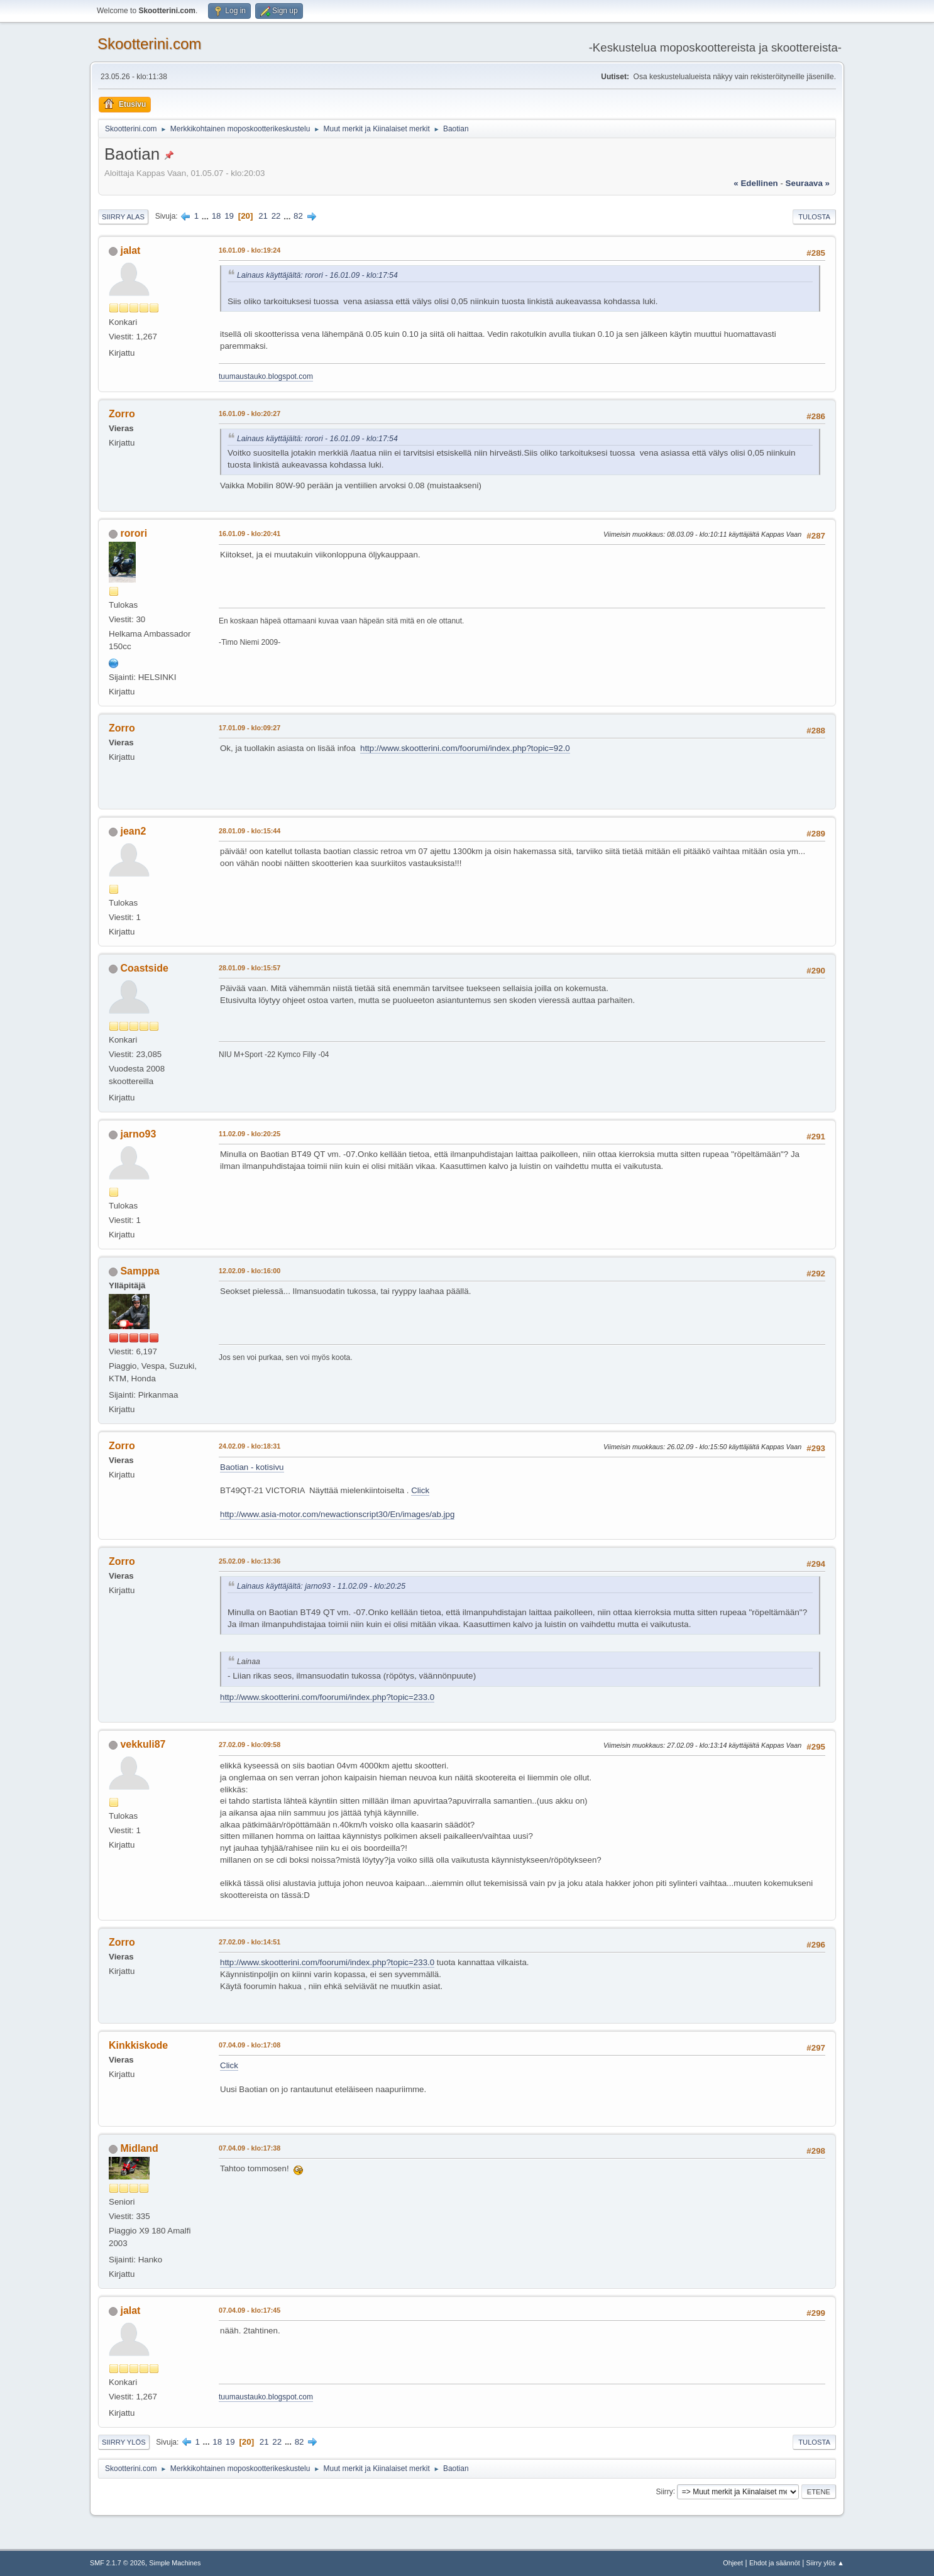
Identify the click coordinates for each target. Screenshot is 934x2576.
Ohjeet (733, 2563)
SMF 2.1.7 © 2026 (117, 2563)
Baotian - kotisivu (252, 1467)
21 (263, 216)
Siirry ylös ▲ (825, 2563)
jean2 (133, 831)
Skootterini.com (149, 43)
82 (298, 216)
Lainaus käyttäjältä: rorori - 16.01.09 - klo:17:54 (317, 275)
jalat (130, 250)
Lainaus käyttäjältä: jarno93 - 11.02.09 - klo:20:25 (321, 1586)
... (206, 216)
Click (420, 1490)
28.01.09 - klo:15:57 (249, 968)
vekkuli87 (142, 1744)
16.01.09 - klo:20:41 (249, 533)
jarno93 (138, 1134)
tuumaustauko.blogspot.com (266, 376)
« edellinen (755, 183)
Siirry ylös (124, 2442)
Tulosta (814, 217)
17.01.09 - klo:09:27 (249, 728)
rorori (133, 533)
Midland (139, 2148)
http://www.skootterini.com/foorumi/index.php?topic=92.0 (465, 748)
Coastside (144, 968)
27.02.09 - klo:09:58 (249, 1744)
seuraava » (808, 183)
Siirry (664, 2491)
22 (276, 216)
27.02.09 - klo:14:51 (249, 1942)
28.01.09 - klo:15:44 (249, 831)
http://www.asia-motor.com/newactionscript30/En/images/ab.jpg (337, 1514)
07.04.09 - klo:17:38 (249, 2148)
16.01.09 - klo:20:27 (249, 413)
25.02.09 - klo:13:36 (249, 1561)
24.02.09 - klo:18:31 (249, 1446)
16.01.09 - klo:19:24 (249, 250)
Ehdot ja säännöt (774, 2563)
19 (229, 216)
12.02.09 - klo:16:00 (249, 1270)
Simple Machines (175, 2563)
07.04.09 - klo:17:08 (249, 2045)
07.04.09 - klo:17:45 (249, 2310)
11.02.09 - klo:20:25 (249, 1133)
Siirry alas (123, 217)
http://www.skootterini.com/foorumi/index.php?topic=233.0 (327, 1697)
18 (216, 216)
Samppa (139, 1271)
